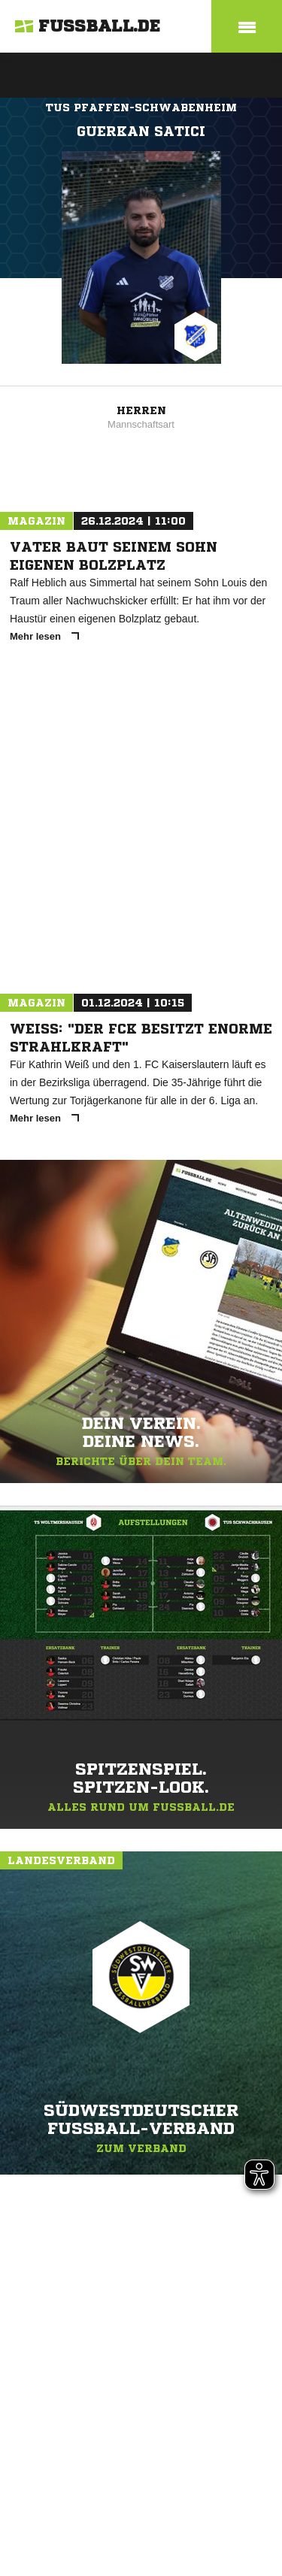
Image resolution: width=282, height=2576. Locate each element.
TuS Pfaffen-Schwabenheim (141, 107)
